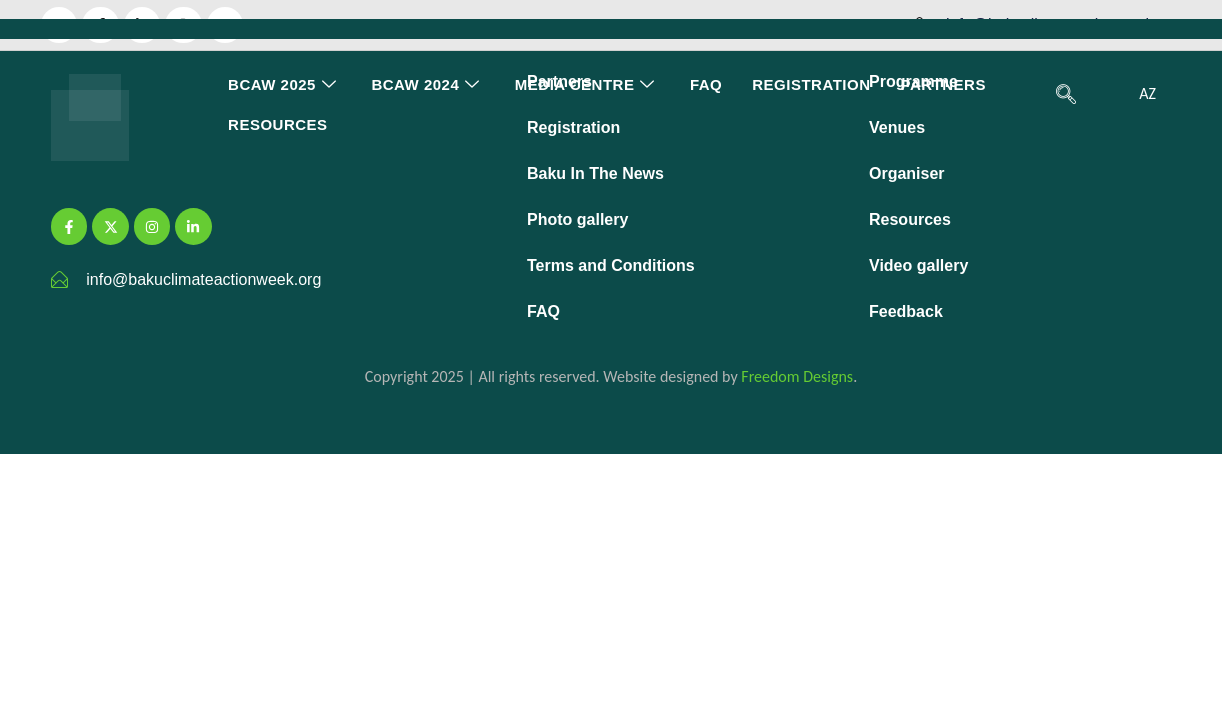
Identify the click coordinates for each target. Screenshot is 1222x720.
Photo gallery (577, 219)
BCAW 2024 (427, 84)
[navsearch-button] (1066, 96)
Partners (943, 84)
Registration (811, 84)
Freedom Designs (797, 376)
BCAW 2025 (284, 84)
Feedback (906, 311)
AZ (1147, 93)
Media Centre (587, 84)
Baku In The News (595, 173)
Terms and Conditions (611, 265)
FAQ (706, 84)
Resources (278, 124)
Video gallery (918, 265)
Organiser (907, 173)
